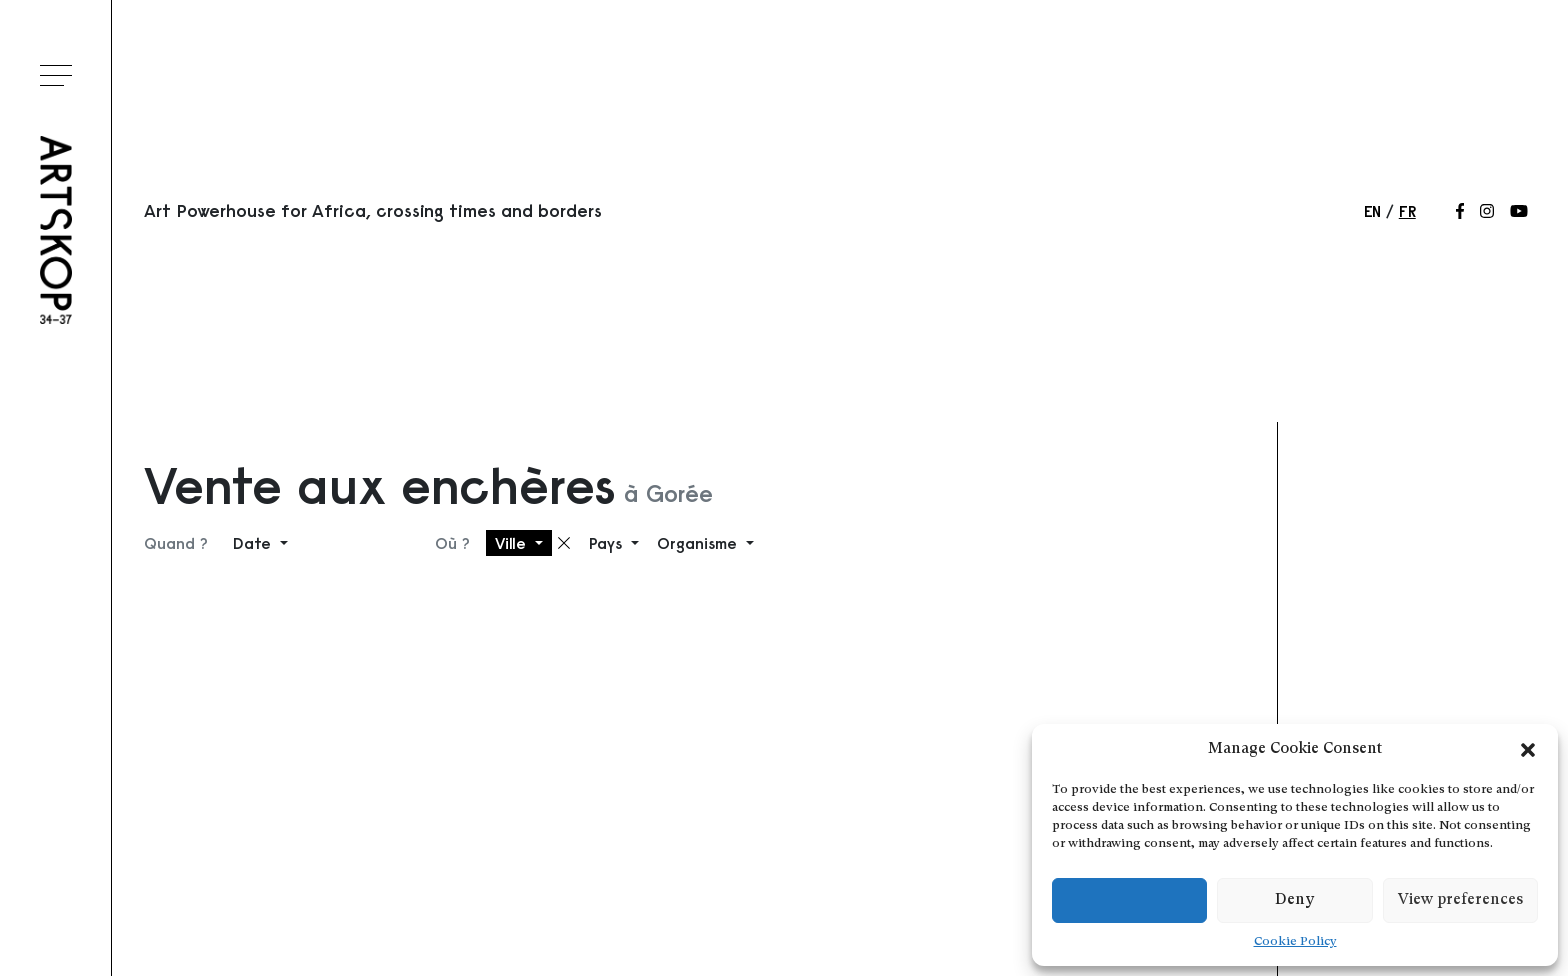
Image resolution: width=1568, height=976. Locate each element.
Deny (1294, 900)
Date (254, 543)
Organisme (699, 543)
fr (1407, 211)
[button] (1528, 750)
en (1372, 211)
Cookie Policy (1295, 942)
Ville (513, 543)
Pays (608, 543)
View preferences (1460, 900)
